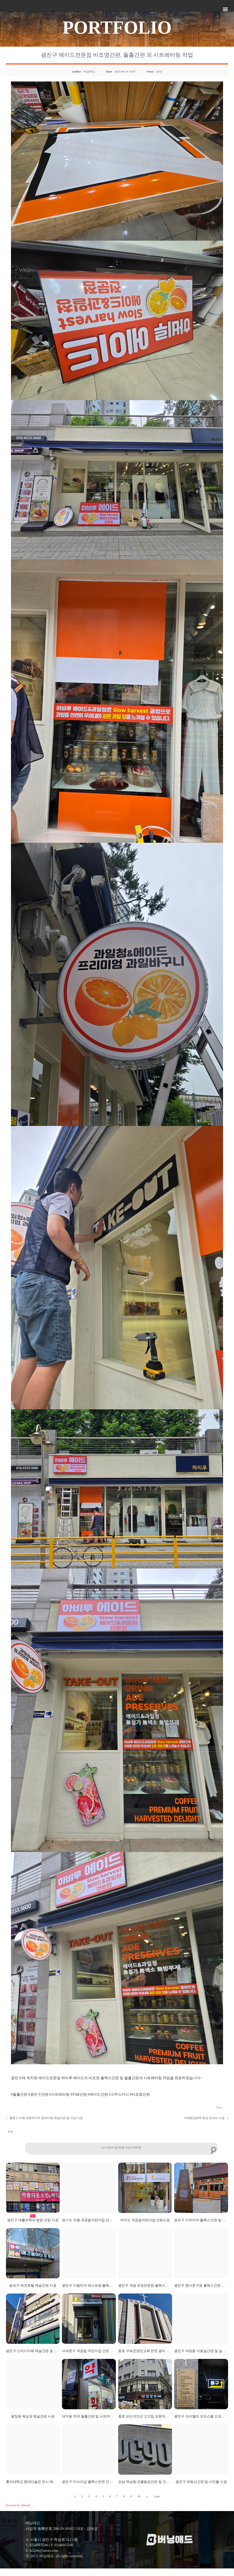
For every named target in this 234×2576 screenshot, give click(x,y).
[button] (225, 9)
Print (219, 2107)
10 (139, 2504)
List (10, 2131)
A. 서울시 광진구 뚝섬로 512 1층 (52, 2547)
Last (156, 2504)
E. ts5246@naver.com (42, 2558)
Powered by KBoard (18, 2512)
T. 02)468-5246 (37, 2552)
